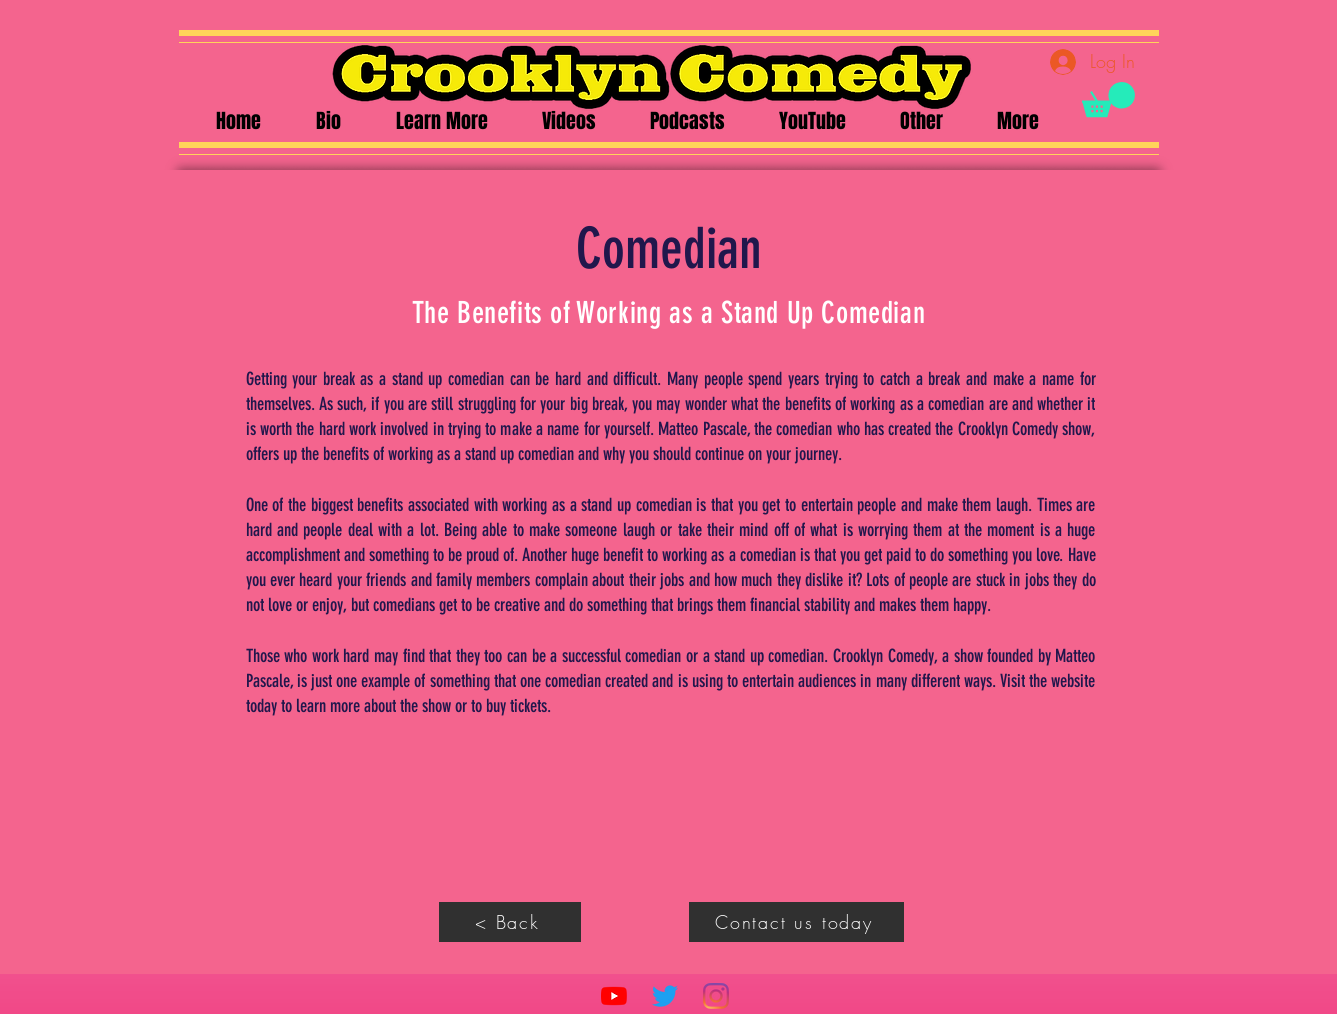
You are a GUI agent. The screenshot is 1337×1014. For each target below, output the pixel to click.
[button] (1108, 99)
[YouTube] (614, 996)
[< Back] (510, 922)
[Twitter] (665, 996)
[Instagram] (716, 996)
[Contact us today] (796, 922)
